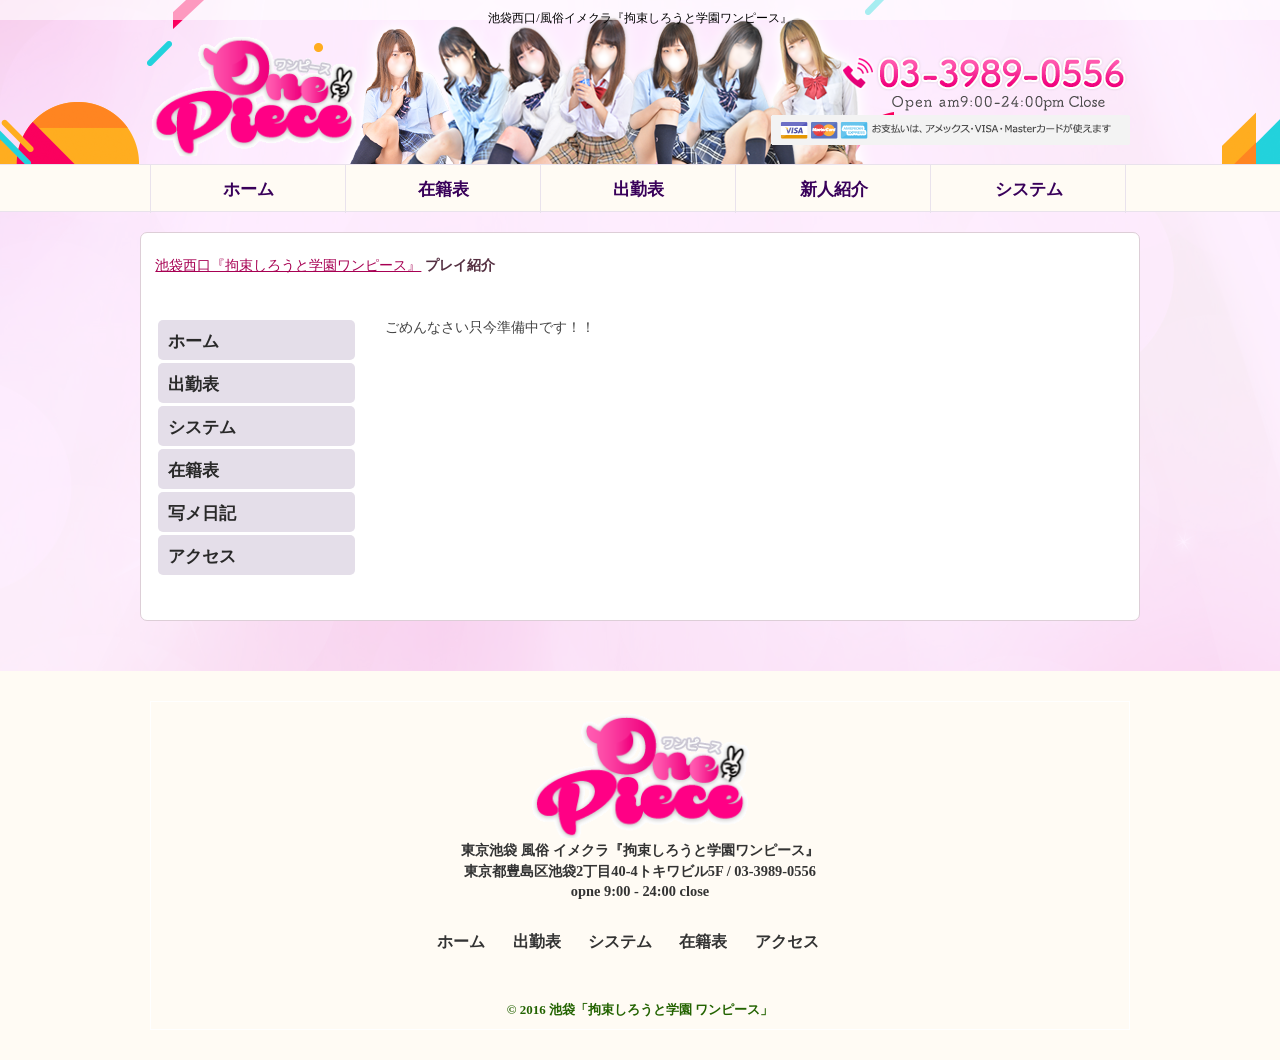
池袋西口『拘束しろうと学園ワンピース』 (288, 265)
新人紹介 (834, 189)
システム (1029, 189)
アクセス (202, 556)
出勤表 (638, 189)
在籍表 (443, 189)
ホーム (248, 189)
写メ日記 (202, 513)
